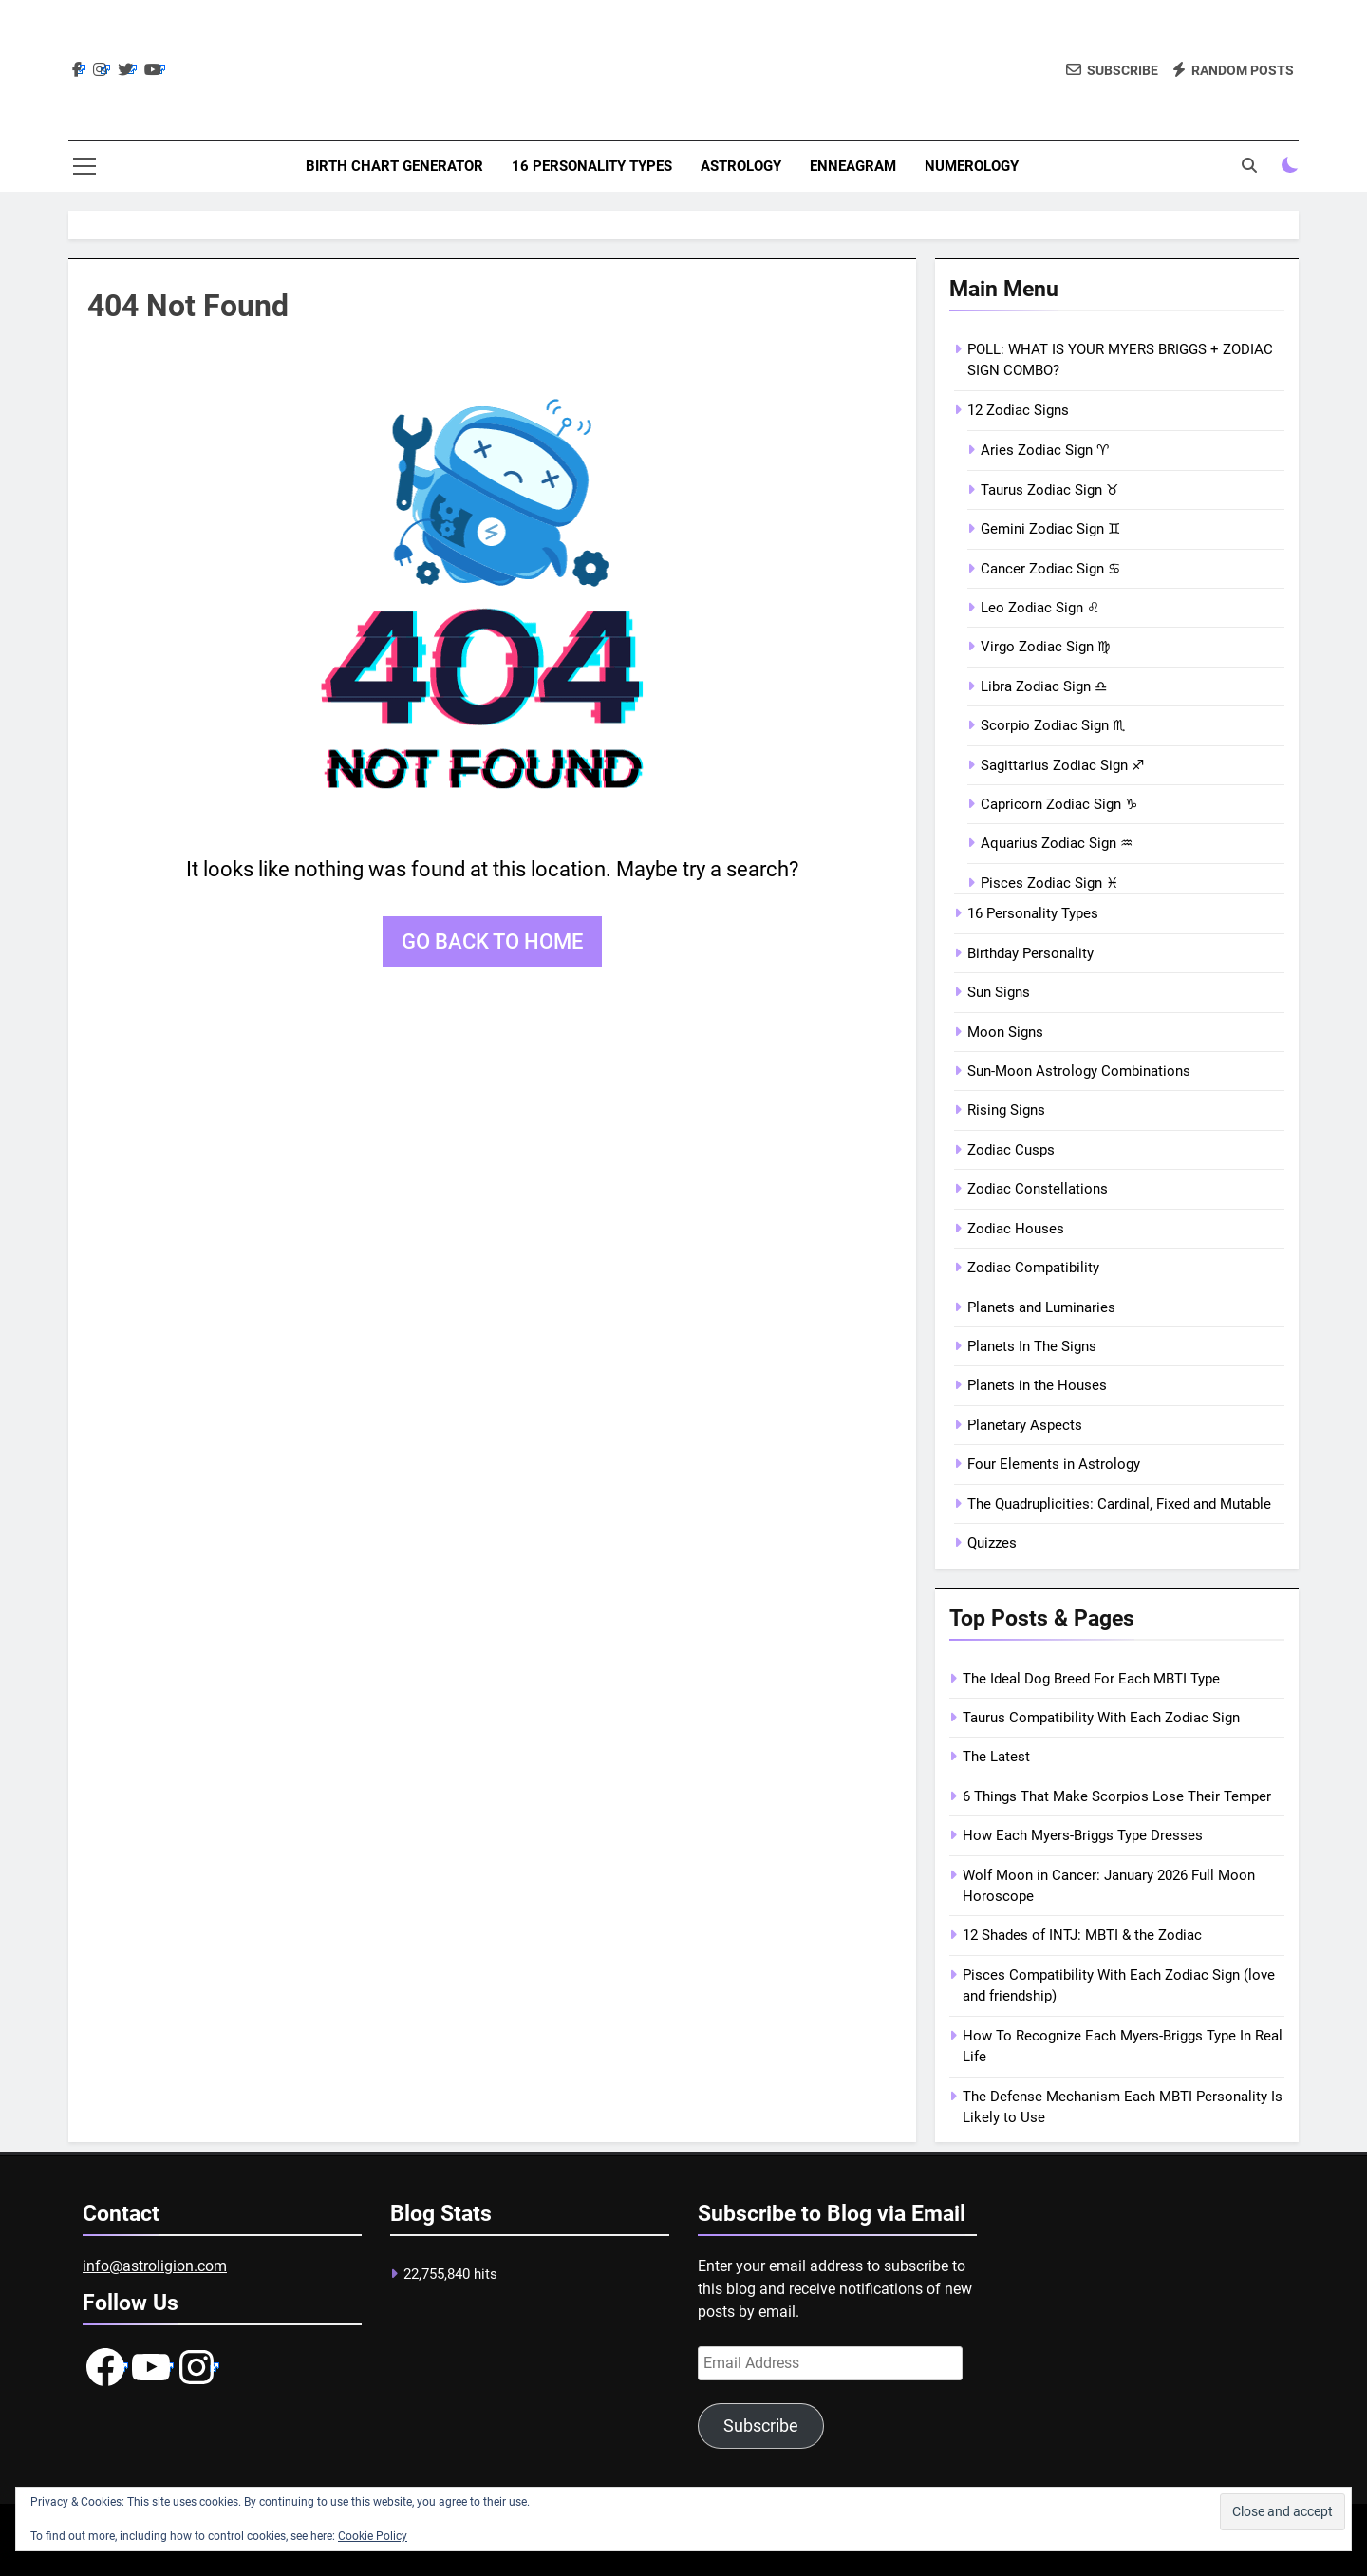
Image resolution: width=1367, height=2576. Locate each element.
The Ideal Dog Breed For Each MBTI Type (1091, 1678)
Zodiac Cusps (1011, 1149)
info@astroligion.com (155, 2266)
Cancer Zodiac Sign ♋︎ (1050, 568)
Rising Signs (1006, 1110)
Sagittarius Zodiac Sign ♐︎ (1062, 765)
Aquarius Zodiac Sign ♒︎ (1057, 843)
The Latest (996, 1756)
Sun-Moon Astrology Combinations (1078, 1071)
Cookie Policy (372, 2536)
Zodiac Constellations (1037, 1188)
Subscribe (760, 2425)
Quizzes (992, 1542)
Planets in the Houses (1037, 1385)
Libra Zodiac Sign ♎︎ (1044, 686)
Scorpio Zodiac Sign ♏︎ (1053, 725)
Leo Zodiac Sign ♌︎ (1040, 607)
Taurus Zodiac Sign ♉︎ (1049, 489)
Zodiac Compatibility (1033, 1267)
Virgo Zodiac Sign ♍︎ (1045, 646)
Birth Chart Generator (394, 166)
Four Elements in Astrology (1053, 1464)
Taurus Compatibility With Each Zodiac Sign (1101, 1717)
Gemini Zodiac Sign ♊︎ (1050, 528)
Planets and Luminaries (1041, 1307)
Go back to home (492, 941)
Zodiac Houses (1015, 1228)
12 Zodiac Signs (1018, 410)
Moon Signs (1005, 1032)
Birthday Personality (1030, 953)
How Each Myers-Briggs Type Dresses (1083, 1835)
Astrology (741, 166)
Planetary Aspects (1024, 1425)
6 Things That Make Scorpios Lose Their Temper (1117, 1796)
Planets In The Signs (1031, 1346)
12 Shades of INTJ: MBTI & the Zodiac (1082, 1935)
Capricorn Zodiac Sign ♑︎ (1059, 804)
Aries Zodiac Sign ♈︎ (1045, 450)
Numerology (972, 166)
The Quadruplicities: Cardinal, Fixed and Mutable (1119, 1504)
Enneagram (853, 166)
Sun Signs (998, 992)
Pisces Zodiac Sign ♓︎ (1049, 883)
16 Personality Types (592, 166)
